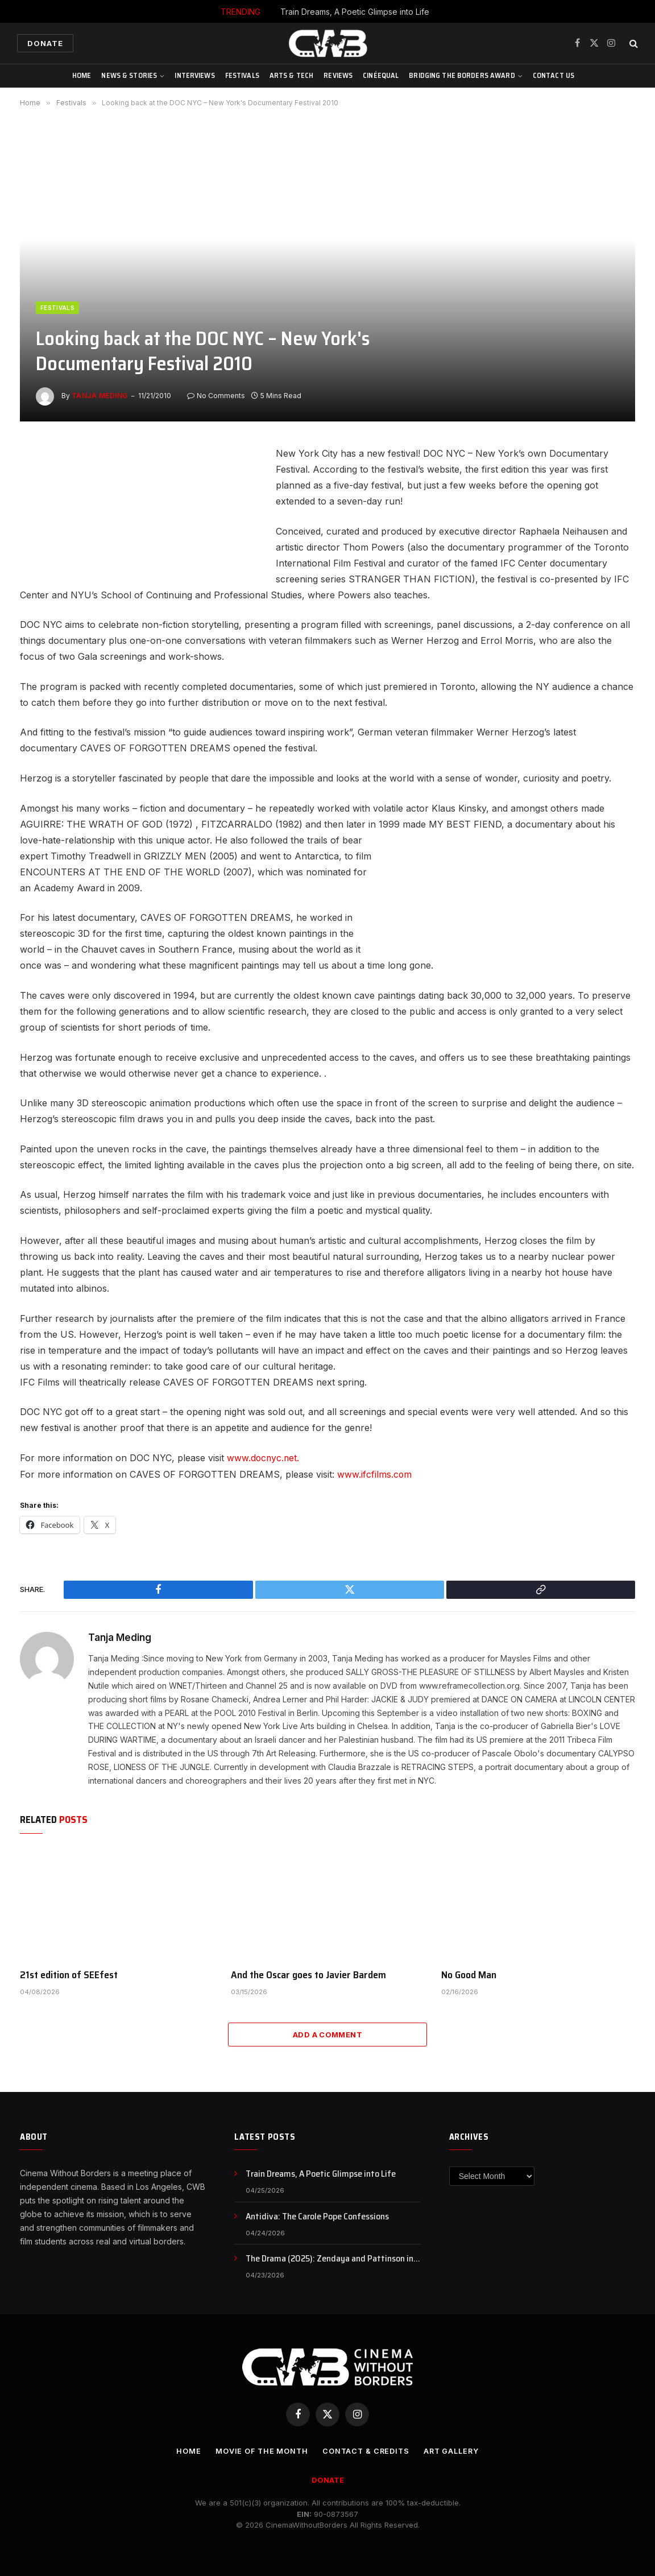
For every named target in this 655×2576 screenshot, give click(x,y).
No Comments (216, 395)
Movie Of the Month (260, 2450)
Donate (45, 43)
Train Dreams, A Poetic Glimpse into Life (354, 11)
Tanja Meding (100, 395)
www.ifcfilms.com (374, 1473)
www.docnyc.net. (264, 1457)
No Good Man (468, 1974)
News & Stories (129, 75)
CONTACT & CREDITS (365, 2450)
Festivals (242, 75)
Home (82, 75)
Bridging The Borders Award (462, 75)
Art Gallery (453, 2450)
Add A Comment (327, 2034)
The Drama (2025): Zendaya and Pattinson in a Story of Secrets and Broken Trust (333, 2258)
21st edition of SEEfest (69, 1974)
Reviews (338, 75)
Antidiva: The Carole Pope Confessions (317, 2216)
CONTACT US (553, 75)
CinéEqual (381, 75)
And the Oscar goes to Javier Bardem (308, 1974)
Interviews (194, 75)
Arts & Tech (291, 75)
